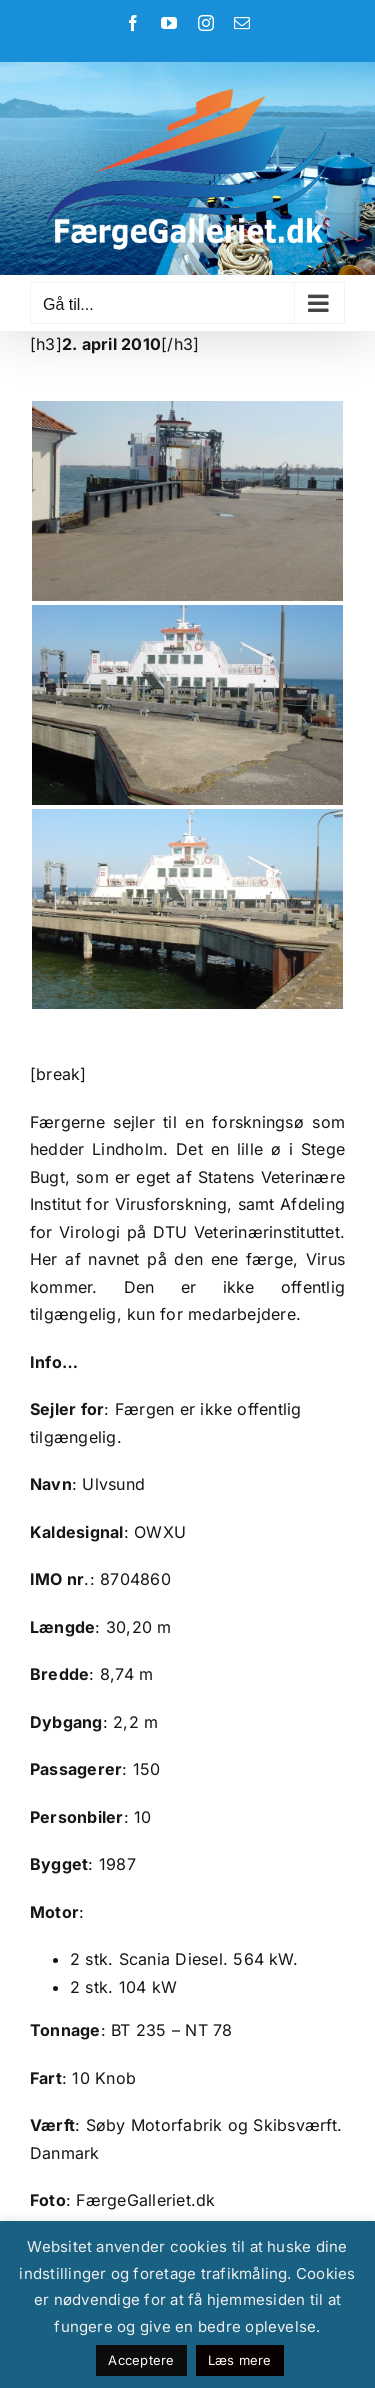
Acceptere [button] (141, 2360)
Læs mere (240, 2360)
